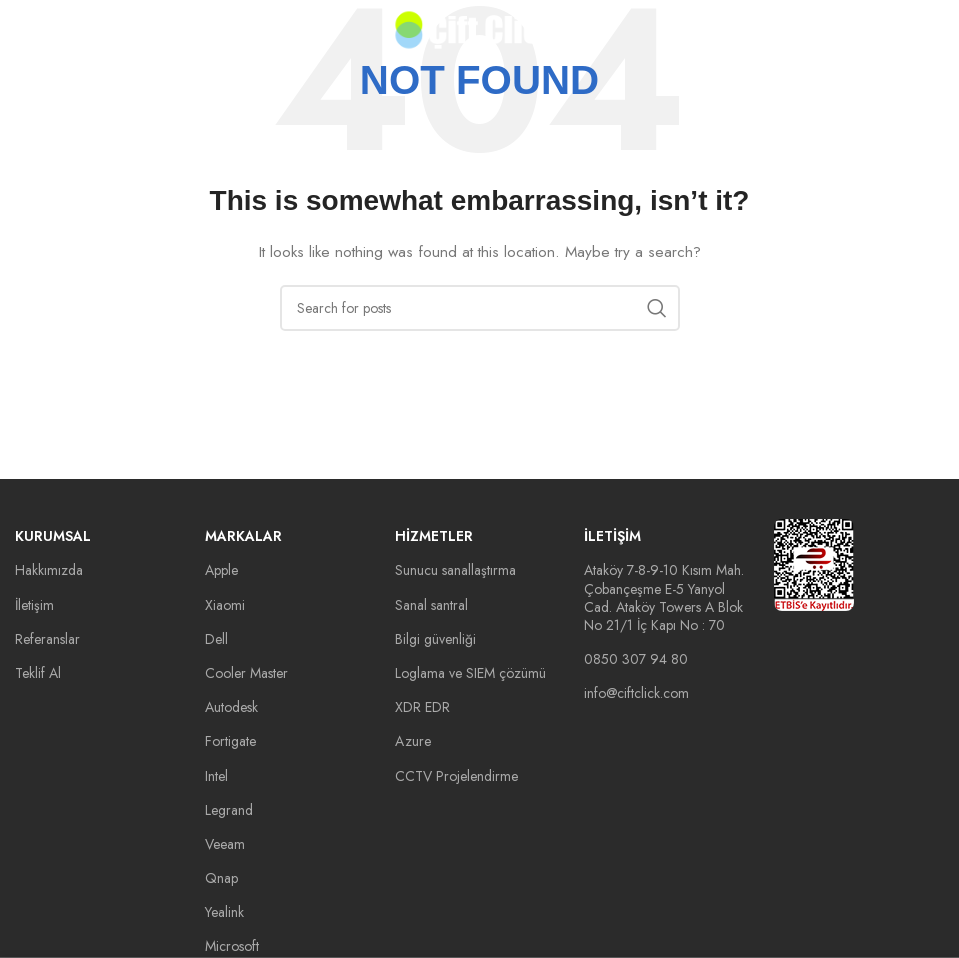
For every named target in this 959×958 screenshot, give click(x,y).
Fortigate (230, 741)
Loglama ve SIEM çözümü (470, 673)
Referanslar (47, 639)
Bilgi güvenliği (435, 639)
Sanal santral (431, 605)
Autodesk (231, 707)
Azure (413, 741)
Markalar (243, 536)
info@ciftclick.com (636, 693)
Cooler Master (246, 673)
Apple (221, 570)
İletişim (34, 605)
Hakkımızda (49, 570)
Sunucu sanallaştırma (455, 570)
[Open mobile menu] (47, 30)
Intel (216, 776)
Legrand (229, 810)
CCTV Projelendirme (456, 776)
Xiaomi (225, 605)
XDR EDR (422, 707)
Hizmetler (434, 536)
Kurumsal (53, 536)
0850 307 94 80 (636, 659)
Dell (216, 639)
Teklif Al (38, 673)
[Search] (480, 308)
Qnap (221, 878)
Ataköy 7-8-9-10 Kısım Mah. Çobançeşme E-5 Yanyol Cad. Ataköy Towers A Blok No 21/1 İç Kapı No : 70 (664, 597)
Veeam (225, 844)
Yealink (224, 912)
